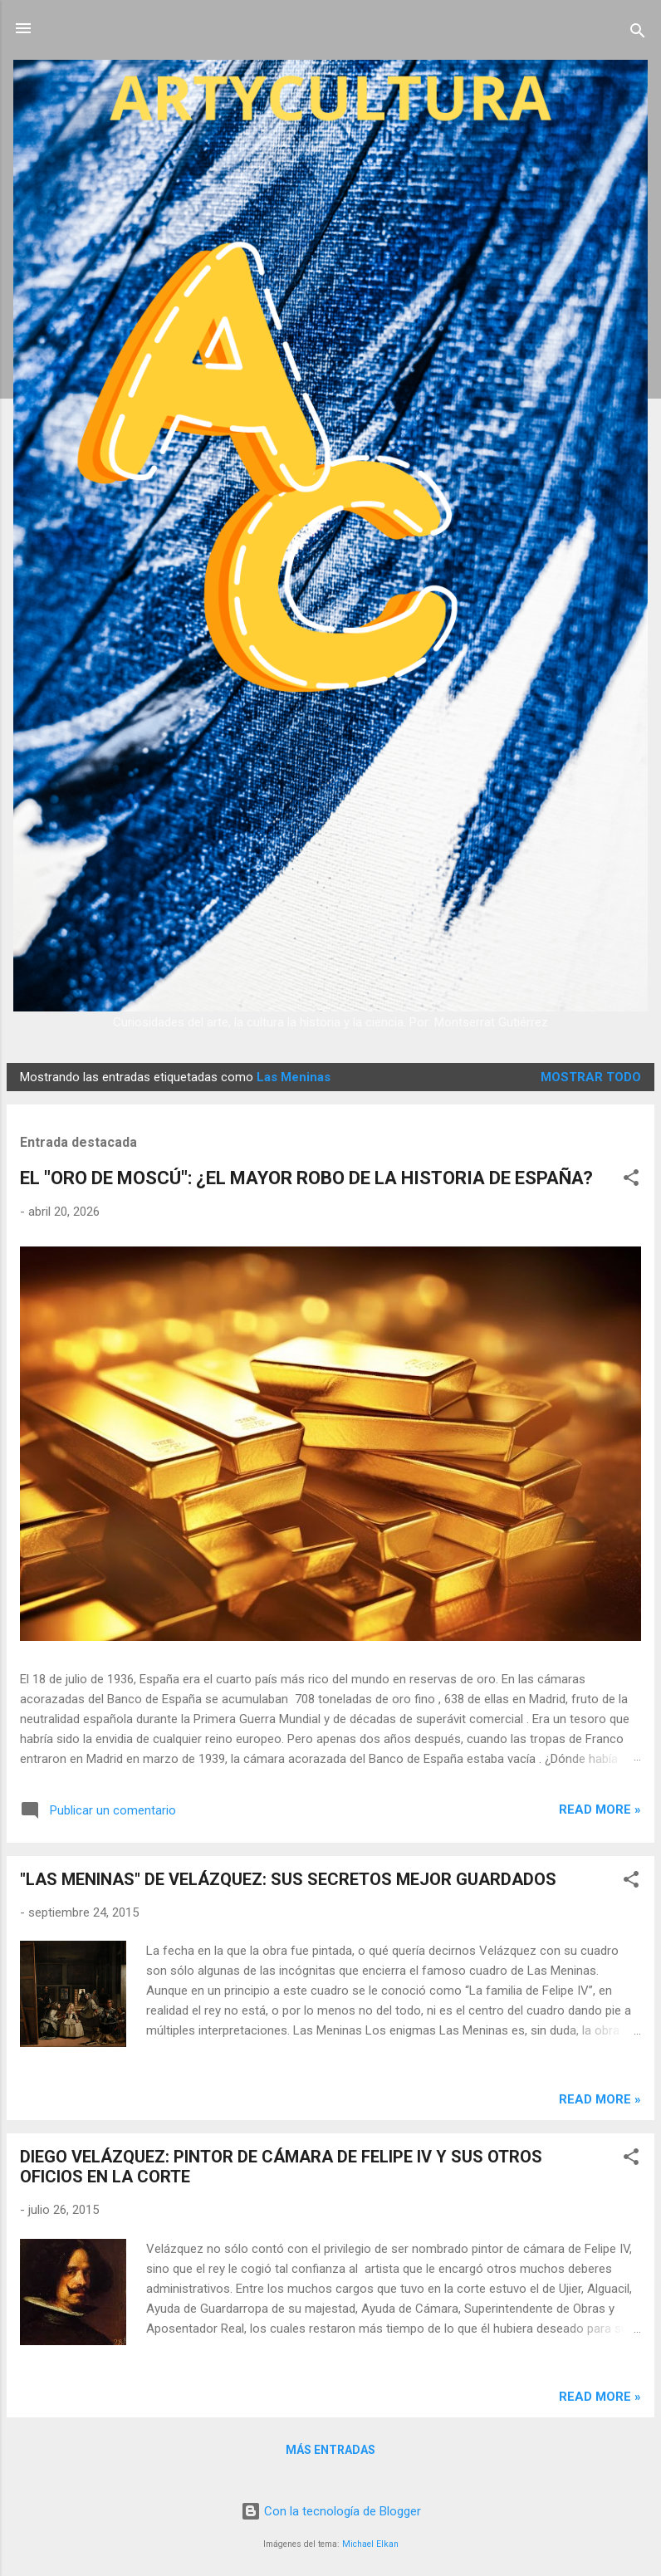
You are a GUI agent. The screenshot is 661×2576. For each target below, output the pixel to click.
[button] (631, 1180)
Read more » (600, 1809)
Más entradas (330, 2449)
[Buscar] (638, 33)
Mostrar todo (591, 1077)
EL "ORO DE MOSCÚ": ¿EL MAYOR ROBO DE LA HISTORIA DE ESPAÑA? (306, 1178)
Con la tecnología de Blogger (331, 2511)
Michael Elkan (370, 2544)
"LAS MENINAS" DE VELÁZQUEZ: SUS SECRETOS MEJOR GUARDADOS (288, 1879)
